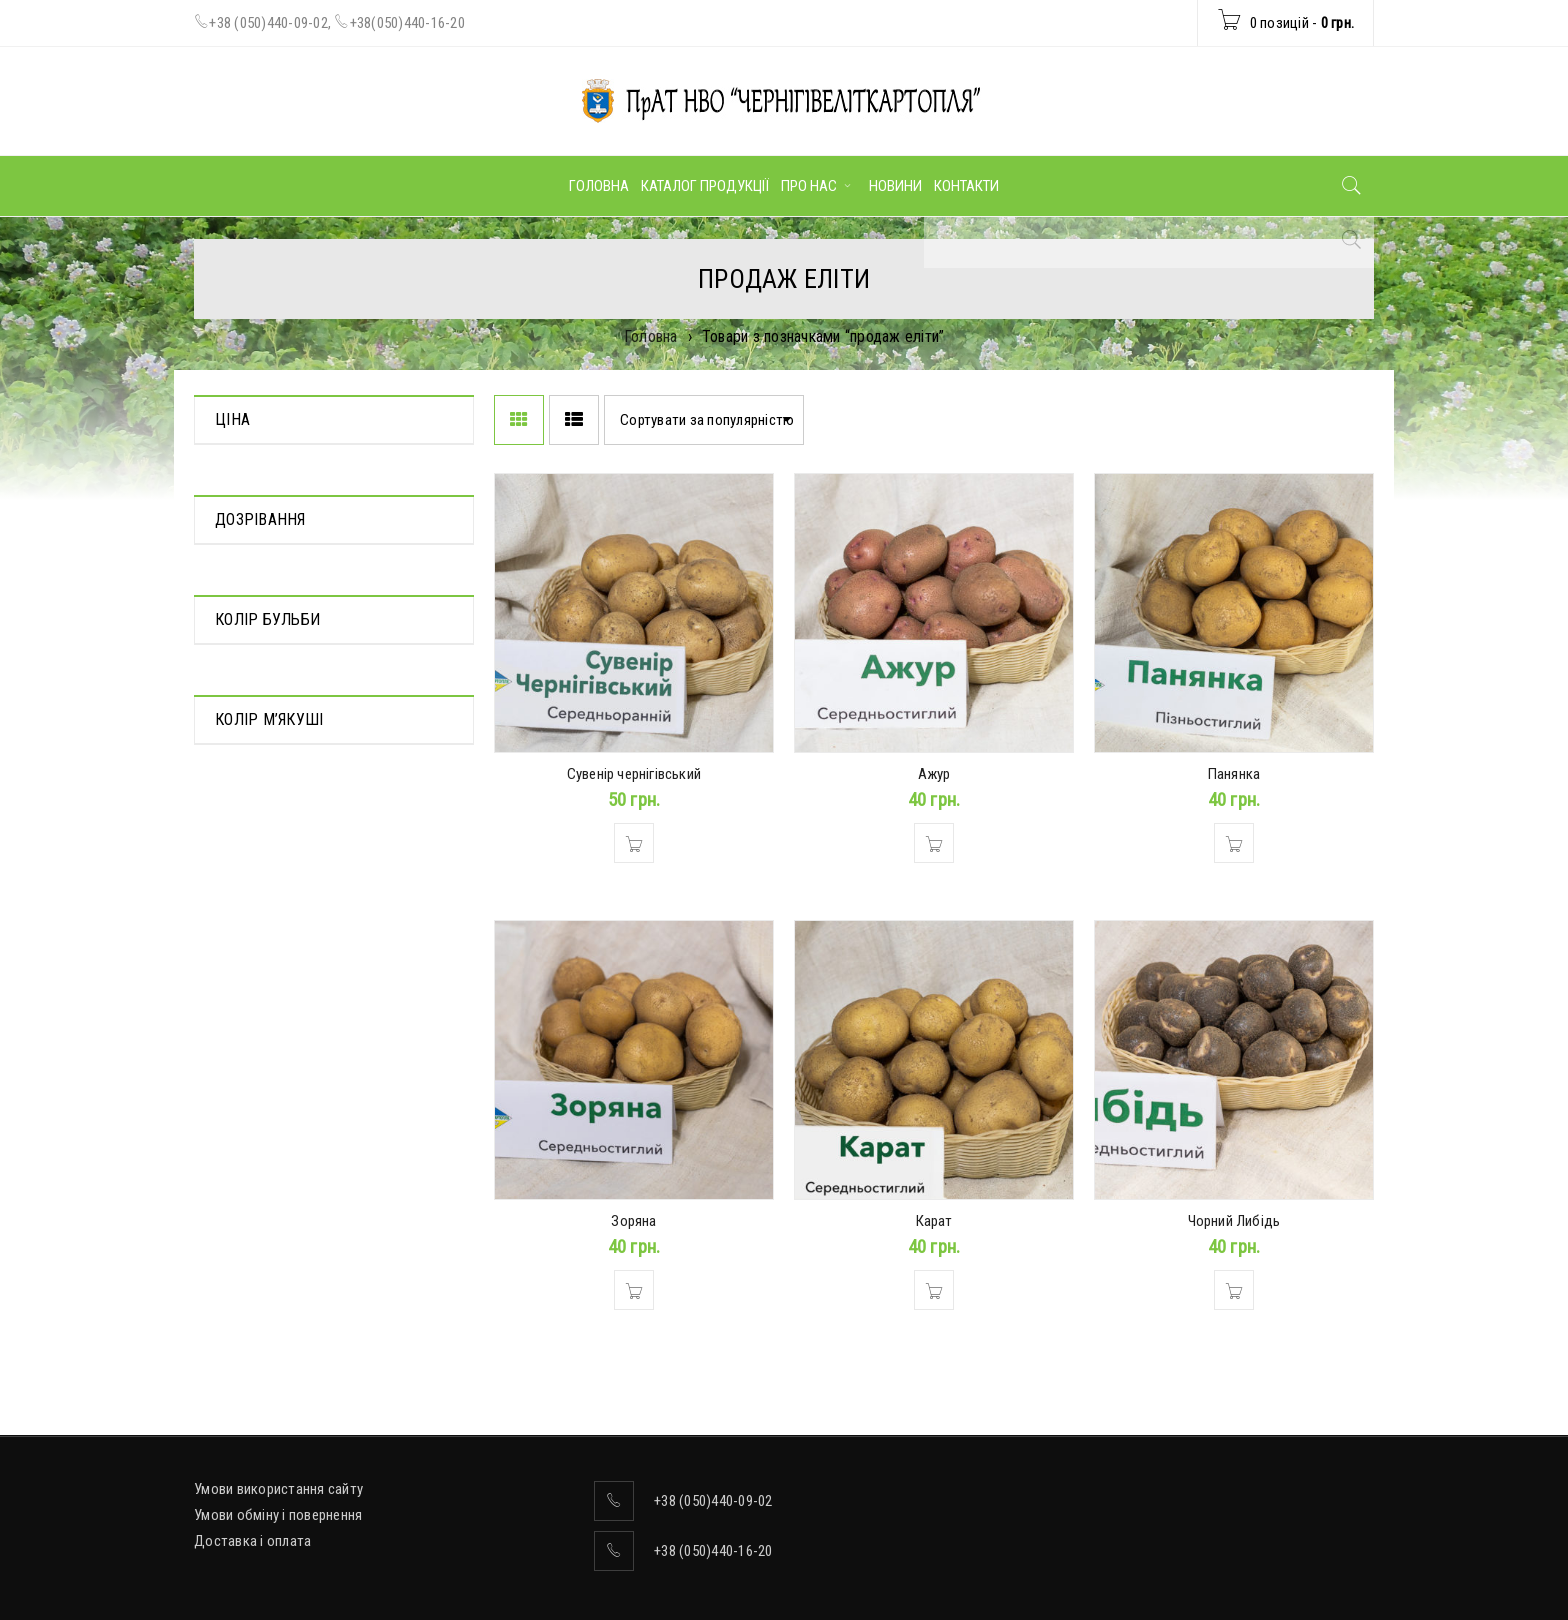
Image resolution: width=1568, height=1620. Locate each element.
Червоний (245, 958)
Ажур (934, 774)
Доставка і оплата (252, 1541)
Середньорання (264, 717)
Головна (651, 336)
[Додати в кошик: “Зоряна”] (634, 1290)
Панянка (1234, 774)
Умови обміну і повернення (278, 1515)
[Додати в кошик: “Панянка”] (1234, 843)
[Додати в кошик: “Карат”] (934, 1290)
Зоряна (633, 1221)
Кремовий (246, 1171)
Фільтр (418, 514)
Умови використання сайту (278, 1489)
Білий (231, 902)
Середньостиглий (271, 745)
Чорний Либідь (1234, 1221)
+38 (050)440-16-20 (713, 1551)
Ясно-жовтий (257, 1227)
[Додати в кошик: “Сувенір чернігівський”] (634, 843)
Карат (934, 1221)
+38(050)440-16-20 (407, 23)
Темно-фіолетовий (273, 930)
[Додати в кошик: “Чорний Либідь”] (1234, 1290)
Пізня (232, 689)
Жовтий (240, 1143)
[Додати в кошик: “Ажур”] (934, 843)
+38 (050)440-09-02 (268, 23)
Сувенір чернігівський (634, 774)
